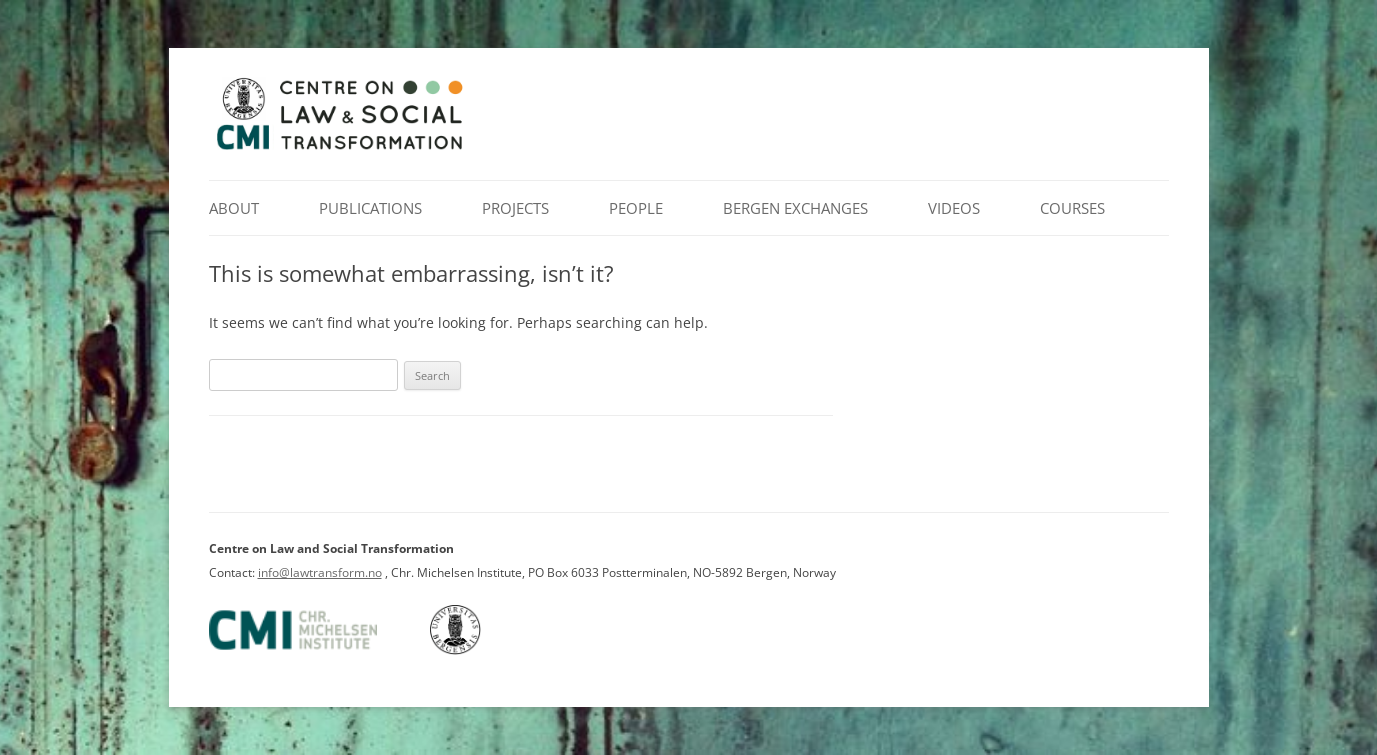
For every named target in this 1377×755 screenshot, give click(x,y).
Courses (1072, 208)
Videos (954, 208)
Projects (515, 208)
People (636, 208)
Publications (370, 208)
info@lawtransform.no (320, 572)
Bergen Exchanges (795, 208)
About (234, 208)
